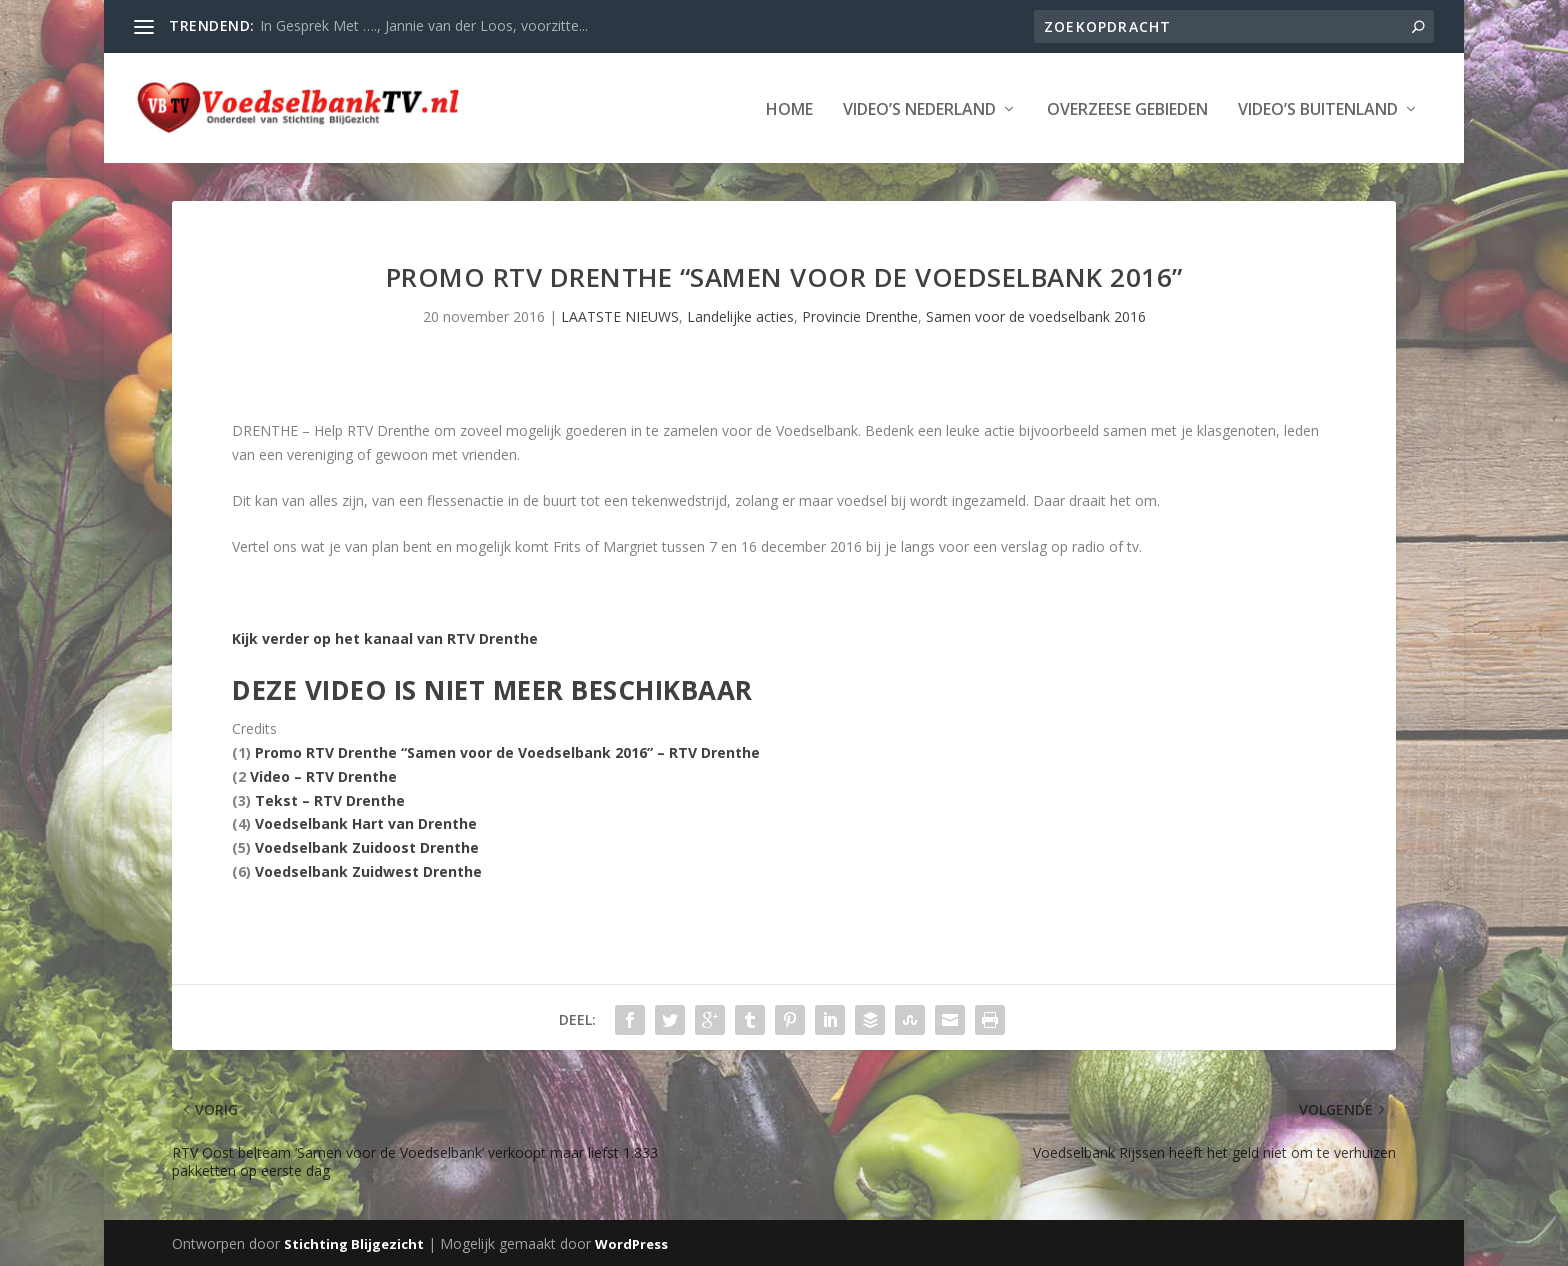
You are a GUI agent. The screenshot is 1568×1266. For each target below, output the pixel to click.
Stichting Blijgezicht (354, 1243)
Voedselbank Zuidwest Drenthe (368, 871)
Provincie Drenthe (860, 316)
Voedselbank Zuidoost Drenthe (367, 847)
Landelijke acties (740, 316)
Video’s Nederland (919, 108)
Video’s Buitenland (1318, 108)
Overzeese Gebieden (1127, 108)
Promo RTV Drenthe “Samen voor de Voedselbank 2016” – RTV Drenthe (507, 752)
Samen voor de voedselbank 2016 (1036, 316)
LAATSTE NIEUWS (620, 316)
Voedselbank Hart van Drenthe (366, 823)
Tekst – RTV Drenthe (330, 799)
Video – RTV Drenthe (323, 776)
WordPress (631, 1243)
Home (789, 108)
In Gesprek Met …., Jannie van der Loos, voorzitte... (424, 25)
